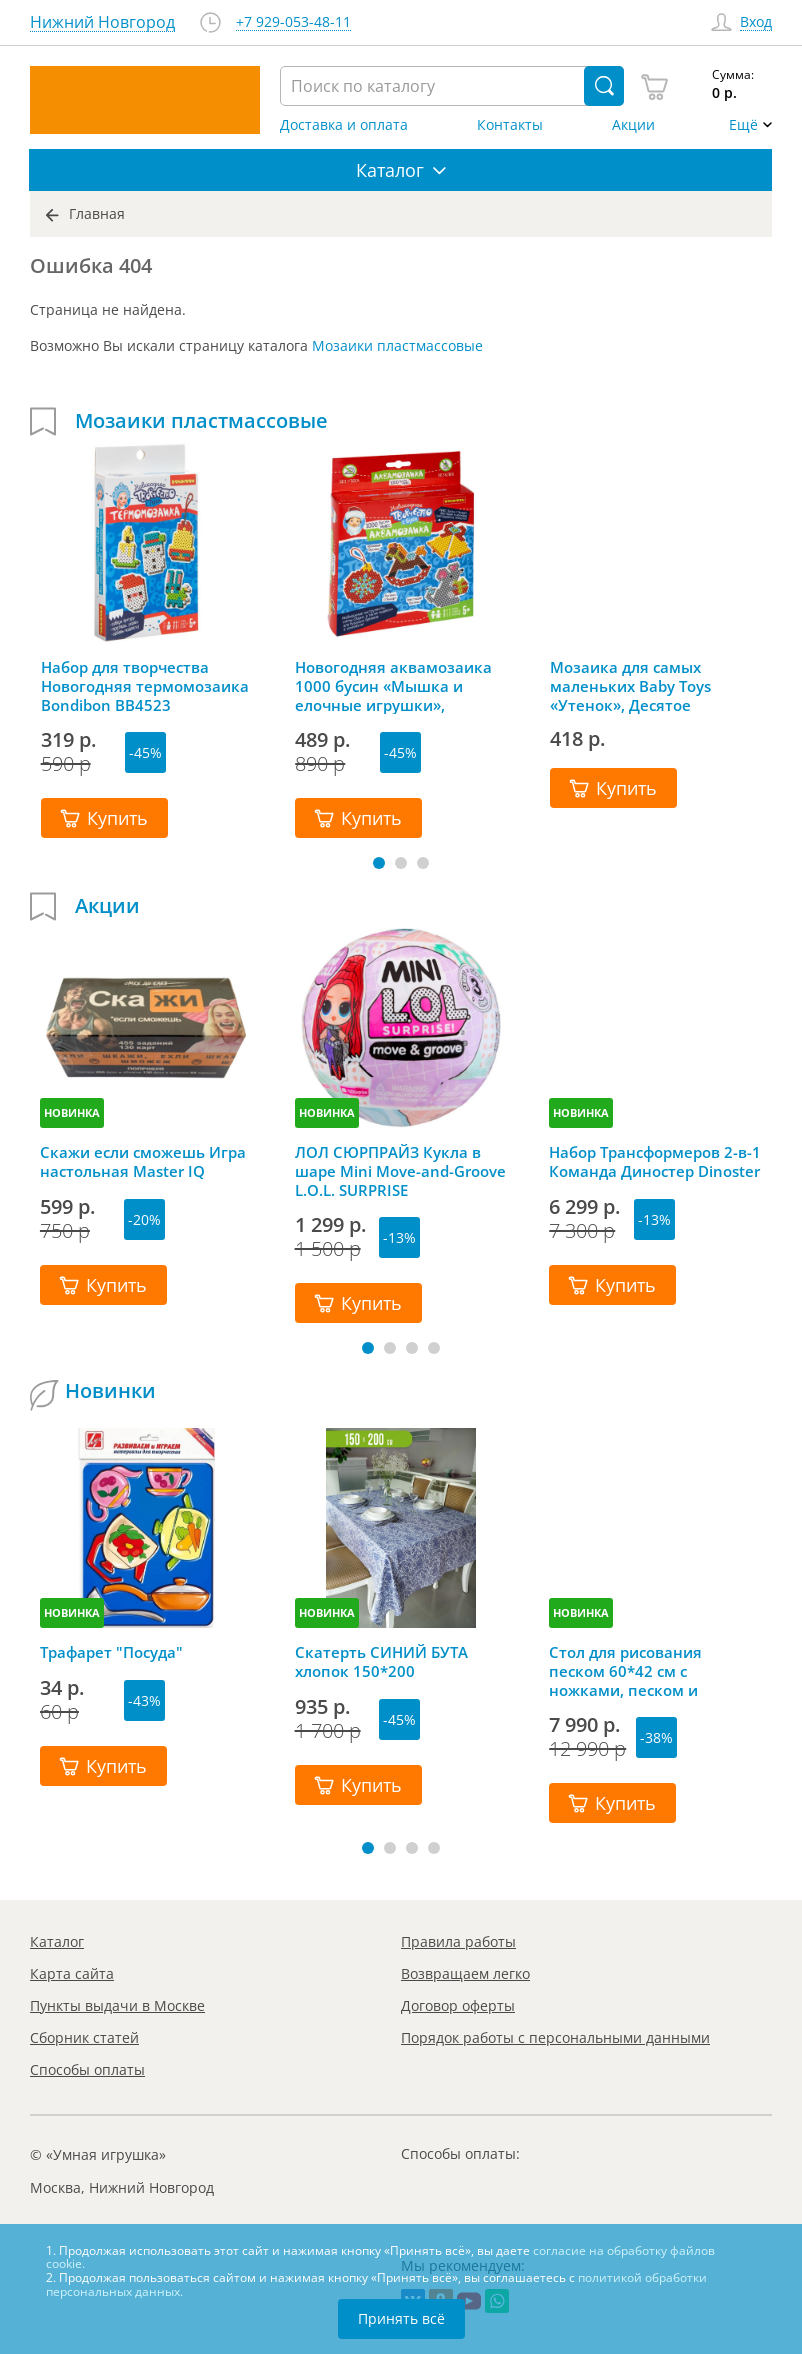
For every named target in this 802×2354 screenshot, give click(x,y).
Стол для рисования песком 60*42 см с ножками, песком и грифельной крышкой (633, 1671)
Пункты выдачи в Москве (117, 2005)
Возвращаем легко (465, 1973)
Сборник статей (84, 2037)
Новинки (110, 1391)
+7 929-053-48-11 (293, 22)
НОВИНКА (72, 1112)
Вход (756, 22)
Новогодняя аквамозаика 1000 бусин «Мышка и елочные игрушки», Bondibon (393, 686)
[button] (379, 863)
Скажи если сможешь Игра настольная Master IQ (143, 1162)
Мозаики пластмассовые (397, 345)
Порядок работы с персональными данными (555, 2037)
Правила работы (458, 1941)
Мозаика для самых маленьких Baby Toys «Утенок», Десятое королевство (630, 686)
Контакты (510, 125)
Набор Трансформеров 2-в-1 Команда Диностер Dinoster (655, 1162)
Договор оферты (458, 2005)
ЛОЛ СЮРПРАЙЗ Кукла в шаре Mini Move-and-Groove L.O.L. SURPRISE (400, 1171)
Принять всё (401, 2318)
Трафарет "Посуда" (111, 1652)
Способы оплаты (87, 2069)
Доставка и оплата (344, 125)
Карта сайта (72, 1973)
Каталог (57, 1941)
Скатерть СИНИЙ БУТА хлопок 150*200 (381, 1662)
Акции (633, 125)
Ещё (743, 125)
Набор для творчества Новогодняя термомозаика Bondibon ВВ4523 (145, 686)
